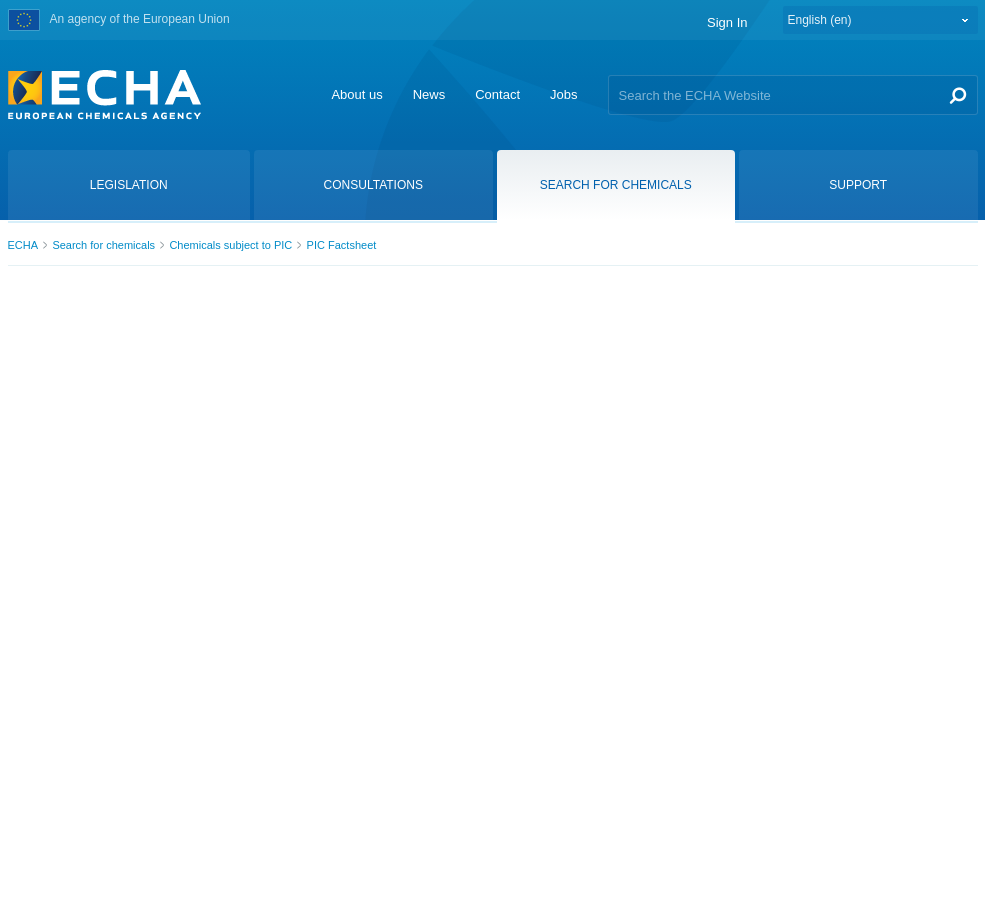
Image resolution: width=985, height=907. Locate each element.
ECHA (23, 245)
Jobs (563, 94)
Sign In (727, 22)
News (429, 94)
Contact (497, 94)
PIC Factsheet (342, 245)
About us (356, 94)
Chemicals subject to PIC (230, 245)
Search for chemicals (103, 245)
